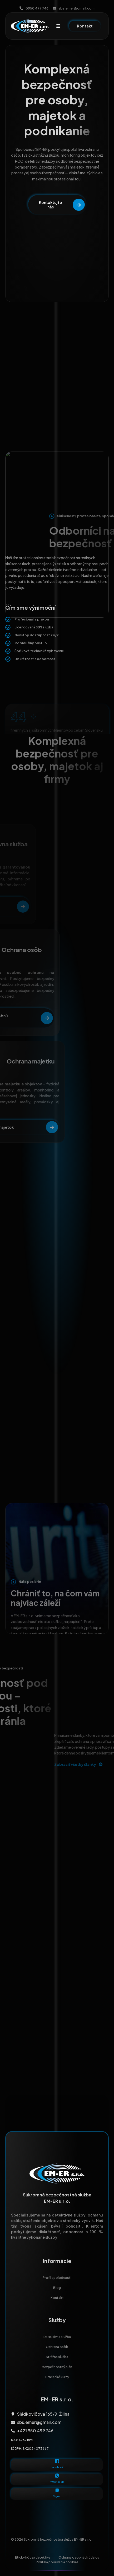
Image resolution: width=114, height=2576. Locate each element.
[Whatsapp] (57, 2476)
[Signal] (57, 2490)
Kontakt (57, 2298)
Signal (57, 2496)
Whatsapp (57, 2481)
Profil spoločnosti (57, 2278)
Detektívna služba (57, 2337)
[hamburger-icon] (58, 26)
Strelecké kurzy (57, 2378)
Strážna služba (57, 2357)
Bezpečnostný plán (57, 2367)
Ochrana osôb (57, 2347)
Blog (57, 2288)
